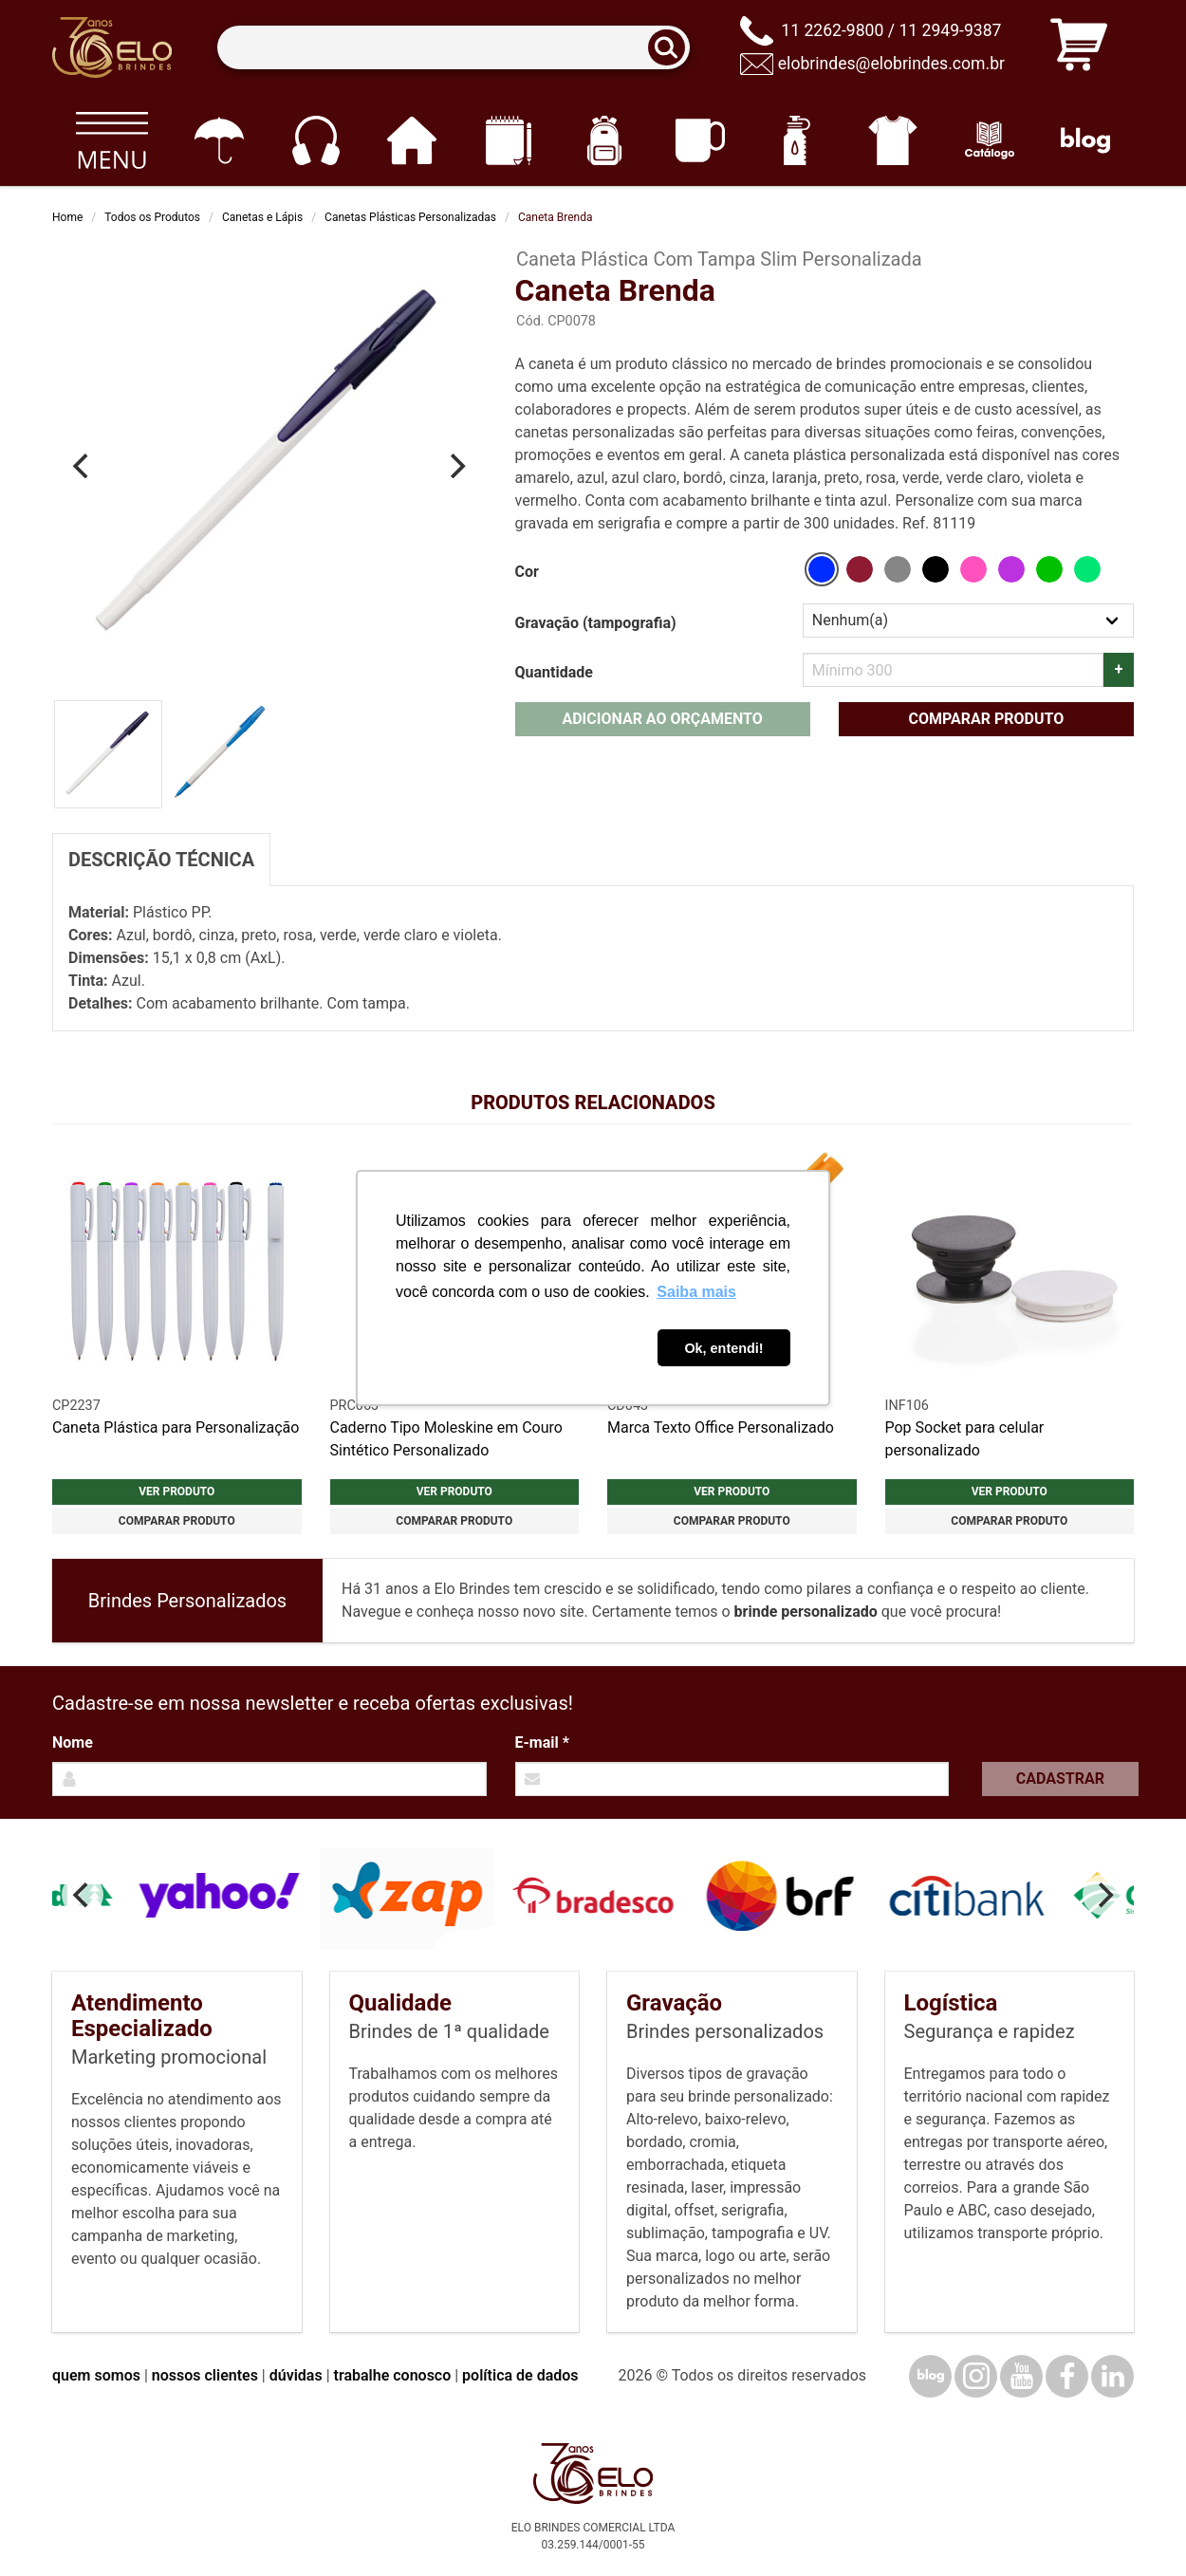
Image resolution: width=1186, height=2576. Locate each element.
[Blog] (1086, 140)
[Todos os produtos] (111, 140)
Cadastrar (1060, 1779)
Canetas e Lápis (262, 217)
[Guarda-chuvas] (219, 140)
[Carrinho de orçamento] (1078, 48)
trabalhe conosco (393, 2375)
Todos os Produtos (152, 217)
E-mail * (542, 1742)
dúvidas (296, 2375)
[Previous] (82, 466)
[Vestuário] (893, 140)
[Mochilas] (604, 140)
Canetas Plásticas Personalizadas (410, 217)
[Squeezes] (796, 140)
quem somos (96, 2375)
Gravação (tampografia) (595, 623)
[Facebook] (1067, 2376)
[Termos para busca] (453, 48)
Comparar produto (986, 719)
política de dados (520, 2375)
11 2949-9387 (950, 30)
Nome (72, 1742)
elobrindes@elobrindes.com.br (891, 63)
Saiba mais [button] (696, 1292)
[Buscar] (673, 48)
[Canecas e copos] (701, 140)
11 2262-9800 (832, 30)
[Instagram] (975, 2376)
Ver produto (176, 1491)
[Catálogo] (989, 140)
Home (67, 217)
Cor (527, 572)
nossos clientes (205, 2375)
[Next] (456, 466)
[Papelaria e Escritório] (508, 140)
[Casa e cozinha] (411, 140)
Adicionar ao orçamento (662, 719)
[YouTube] (1021, 2376)
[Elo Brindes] (112, 47)
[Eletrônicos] (315, 140)
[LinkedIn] (1112, 2376)
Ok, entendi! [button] (723, 1348)
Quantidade (554, 672)
